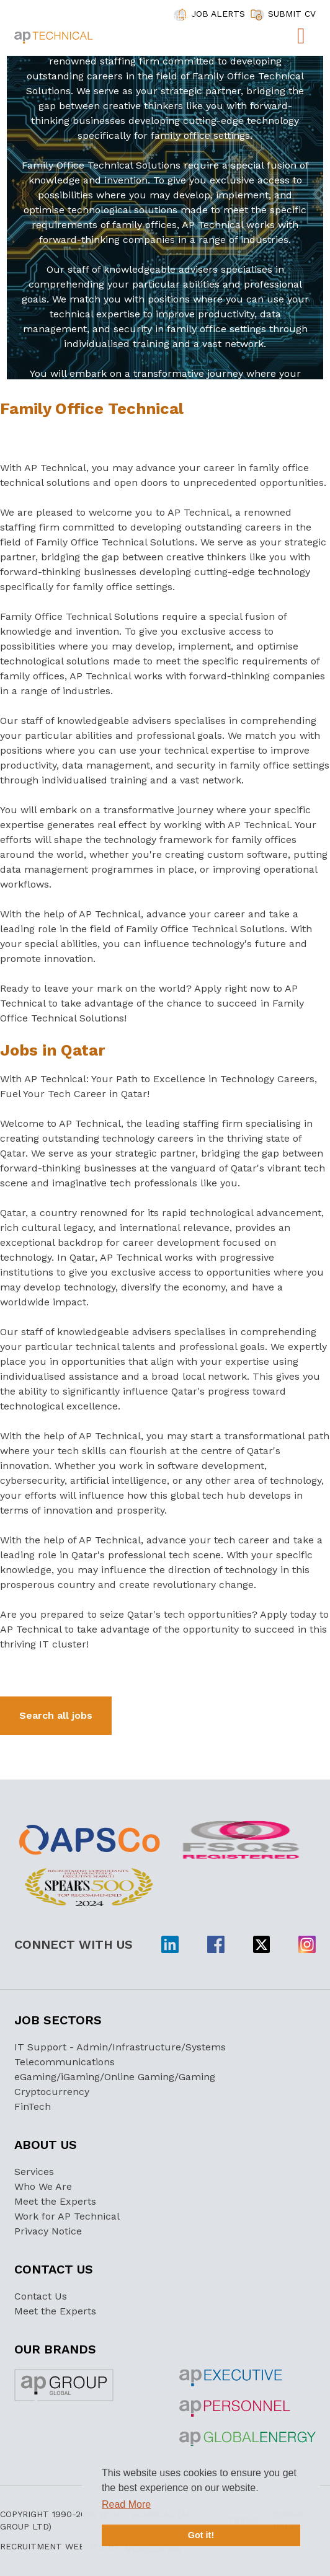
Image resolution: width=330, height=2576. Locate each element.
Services (34, 2171)
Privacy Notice (48, 2231)
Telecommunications (64, 2062)
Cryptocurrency (51, 2091)
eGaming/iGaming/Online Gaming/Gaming (114, 2077)
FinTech (32, 2106)
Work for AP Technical (67, 2216)
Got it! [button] (201, 2535)
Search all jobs (55, 1715)
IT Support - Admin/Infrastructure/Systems (120, 2047)
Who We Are (43, 2186)
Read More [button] (126, 2504)
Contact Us (40, 2296)
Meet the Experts (55, 2201)
